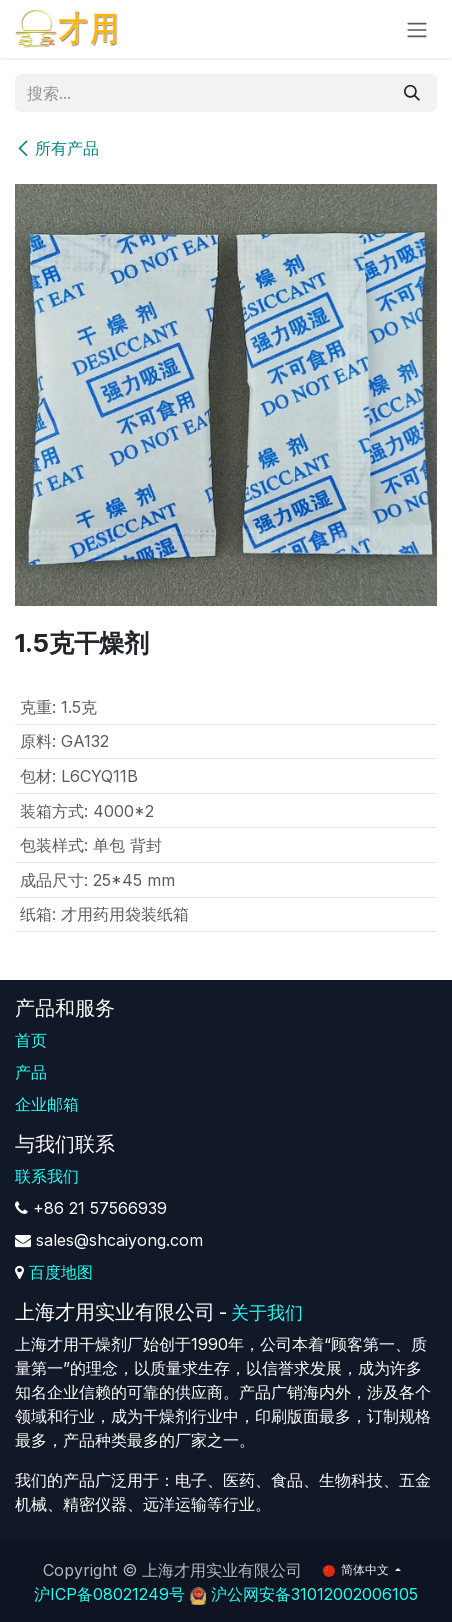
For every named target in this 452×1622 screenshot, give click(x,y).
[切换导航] (417, 29)
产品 (31, 1072)
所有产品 (57, 148)
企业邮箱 (47, 1104)
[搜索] (412, 93)
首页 (31, 1040)
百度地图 (61, 1272)
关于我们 (267, 1312)
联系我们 (47, 1176)
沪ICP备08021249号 (109, 1594)
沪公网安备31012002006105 (314, 1594)
